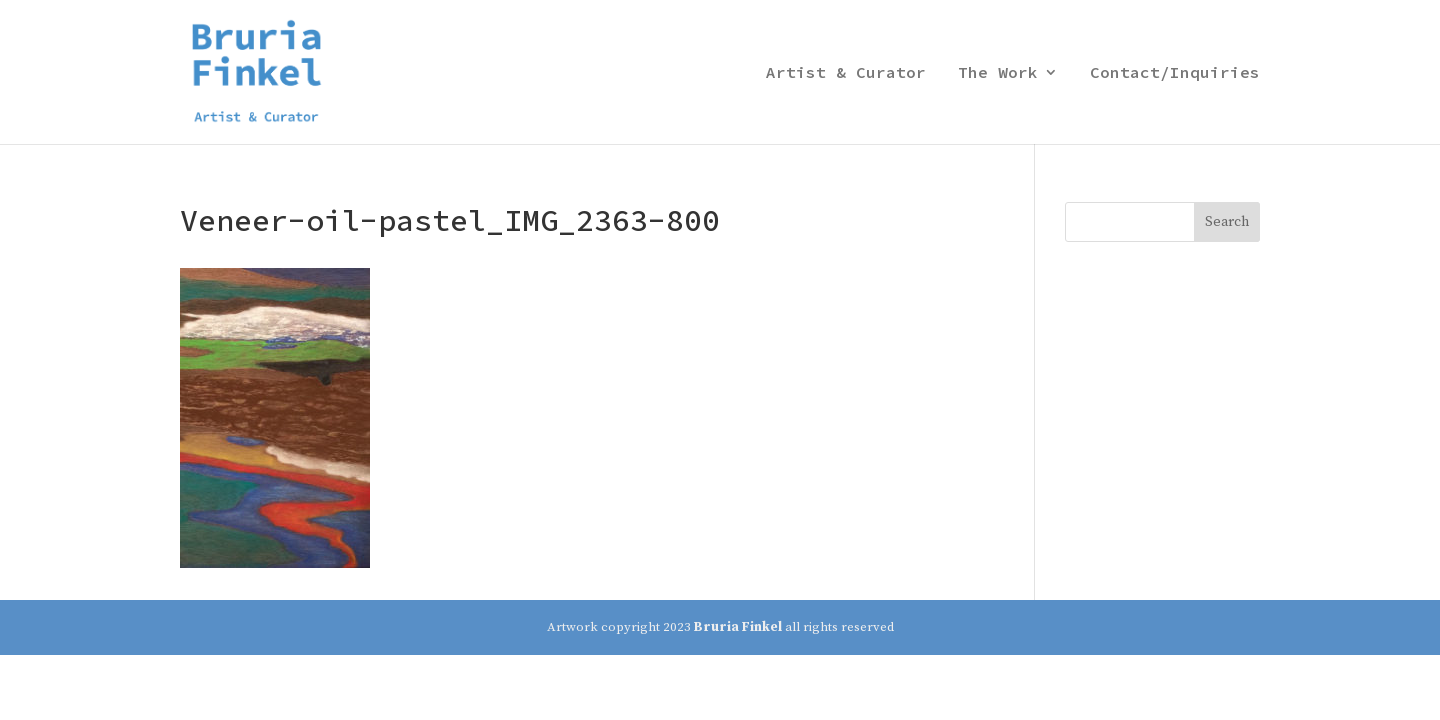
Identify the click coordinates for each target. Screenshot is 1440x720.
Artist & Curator (846, 73)
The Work (998, 73)
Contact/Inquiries (1175, 73)
